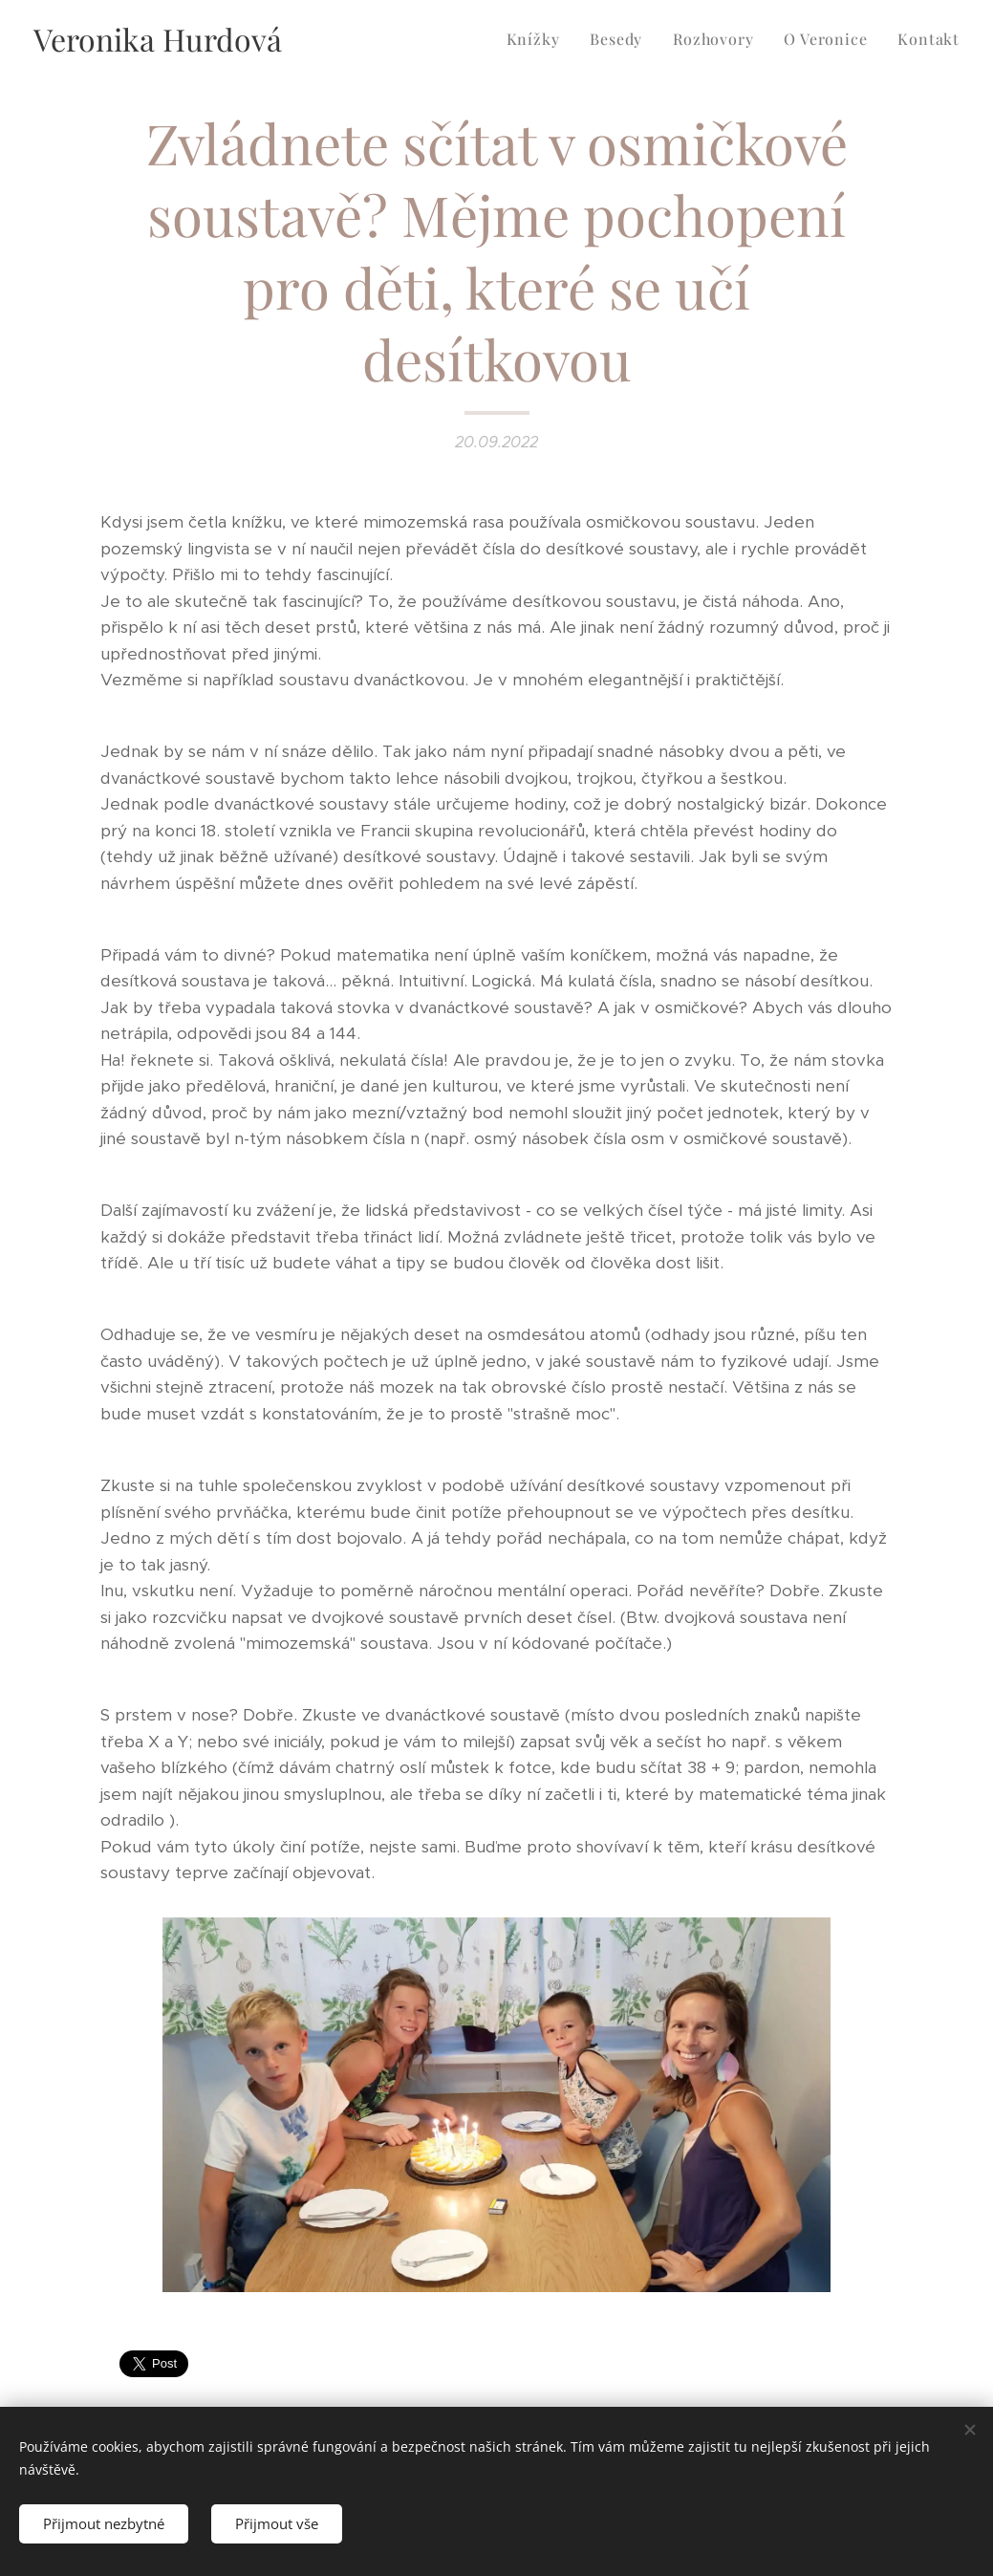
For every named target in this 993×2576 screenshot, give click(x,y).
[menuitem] (538, 39)
